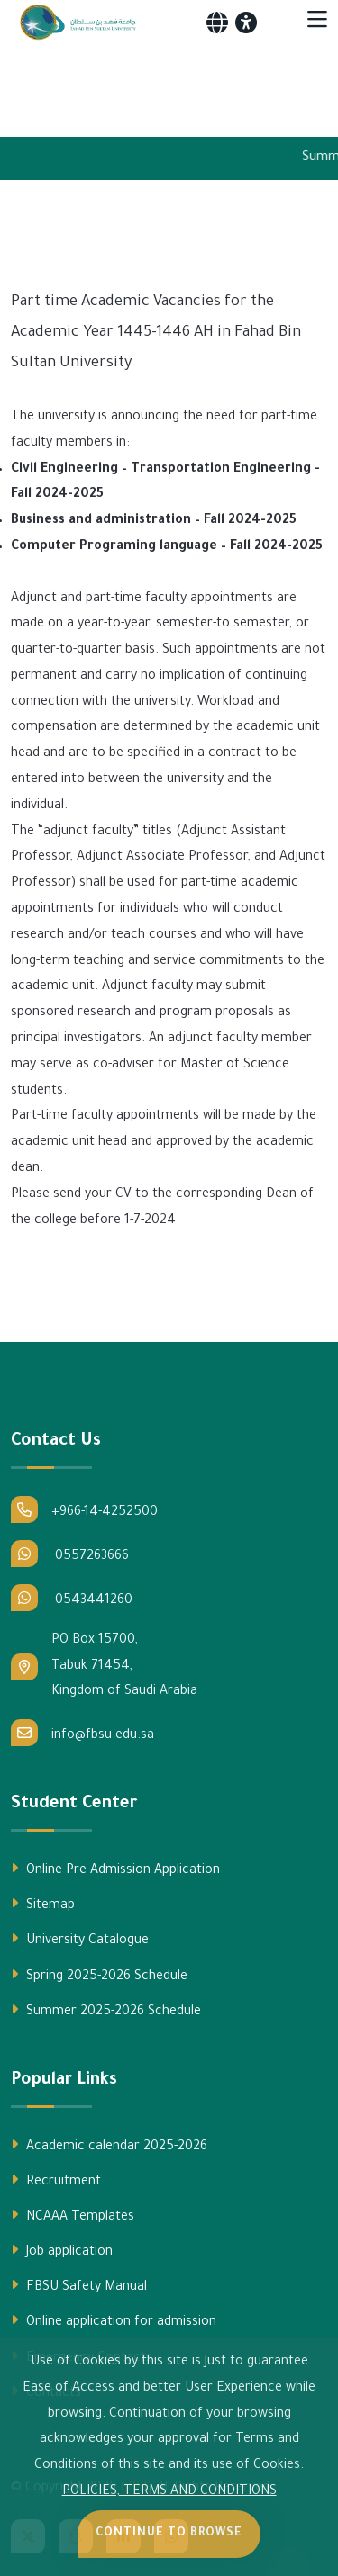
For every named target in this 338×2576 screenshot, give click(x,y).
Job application (62, 2251)
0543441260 (71, 1597)
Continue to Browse (169, 2533)
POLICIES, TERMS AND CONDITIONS (169, 2492)
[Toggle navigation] (317, 22)
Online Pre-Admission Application (115, 1869)
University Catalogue (80, 1940)
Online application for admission (113, 2321)
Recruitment (56, 2181)
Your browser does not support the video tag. (169, 84)
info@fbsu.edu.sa (82, 1732)
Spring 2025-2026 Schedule (99, 1976)
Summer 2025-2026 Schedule (106, 2011)
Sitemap (43, 1905)
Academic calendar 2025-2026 (109, 2146)
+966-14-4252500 (84, 1509)
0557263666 (70, 1553)
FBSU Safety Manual (79, 2286)
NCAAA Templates (72, 2216)
